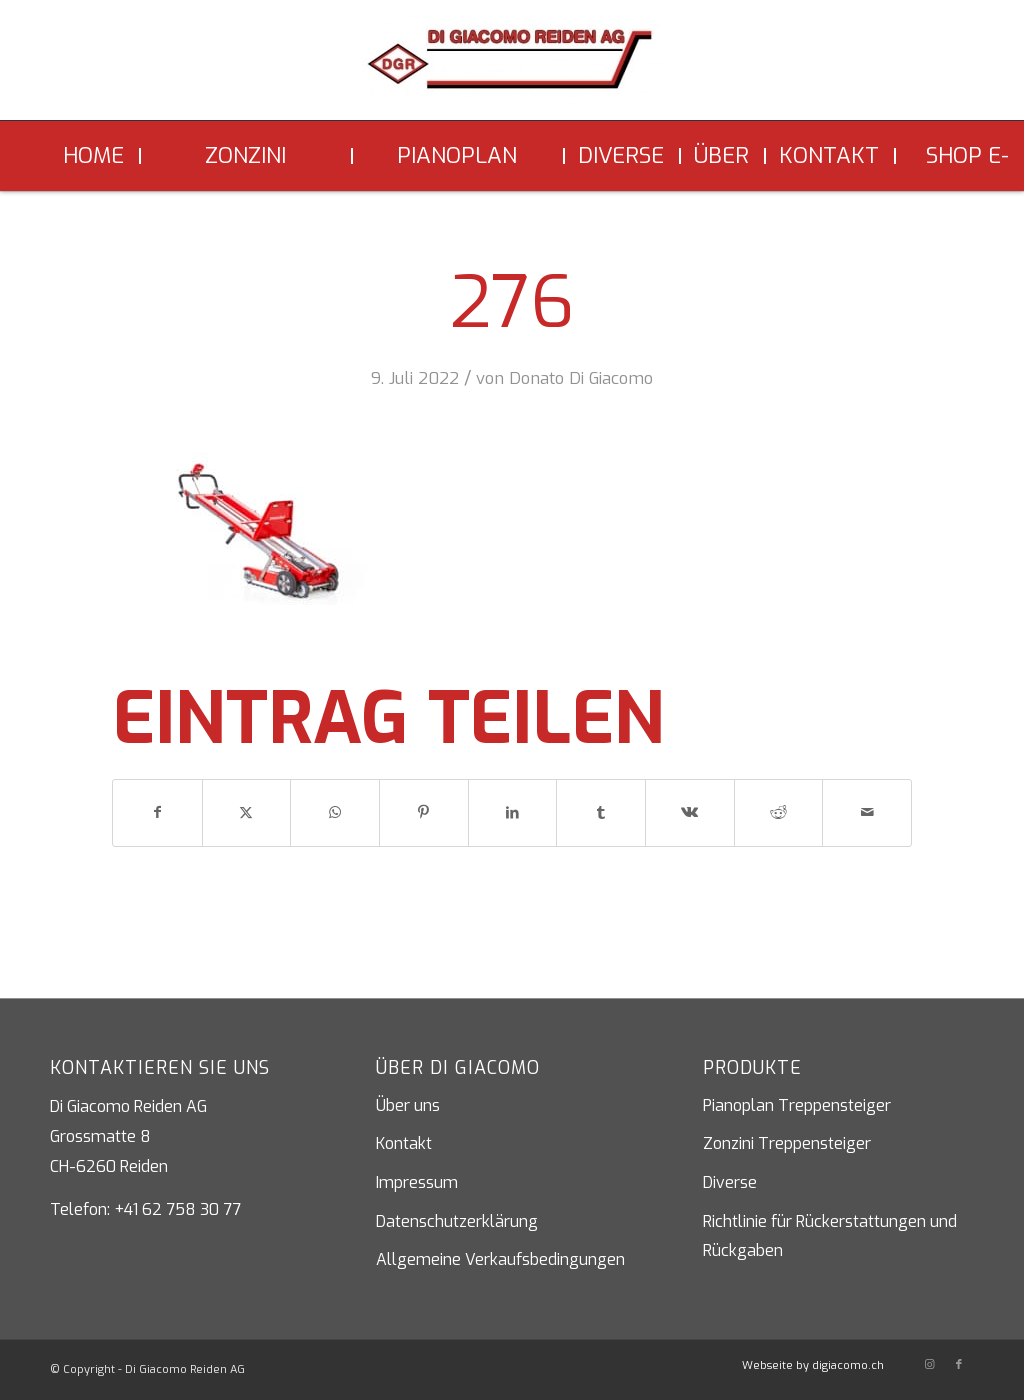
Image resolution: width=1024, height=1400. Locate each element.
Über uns (408, 1105)
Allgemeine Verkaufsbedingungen (500, 1259)
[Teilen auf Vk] (690, 812)
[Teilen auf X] (247, 812)
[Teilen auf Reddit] (779, 812)
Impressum (417, 1182)
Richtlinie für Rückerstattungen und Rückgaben (830, 1236)
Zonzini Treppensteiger (787, 1143)
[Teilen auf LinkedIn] (513, 812)
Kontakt (404, 1143)
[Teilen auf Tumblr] (601, 812)
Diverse (730, 1182)
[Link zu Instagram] (929, 1365)
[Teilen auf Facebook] (157, 812)
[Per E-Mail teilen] (867, 812)
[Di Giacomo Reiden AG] (512, 68)
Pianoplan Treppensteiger (797, 1105)
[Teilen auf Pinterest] (424, 812)
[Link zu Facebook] (959, 1365)
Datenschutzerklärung (457, 1221)
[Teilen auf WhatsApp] (335, 812)
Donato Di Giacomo (581, 378)
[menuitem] (95, 156)
